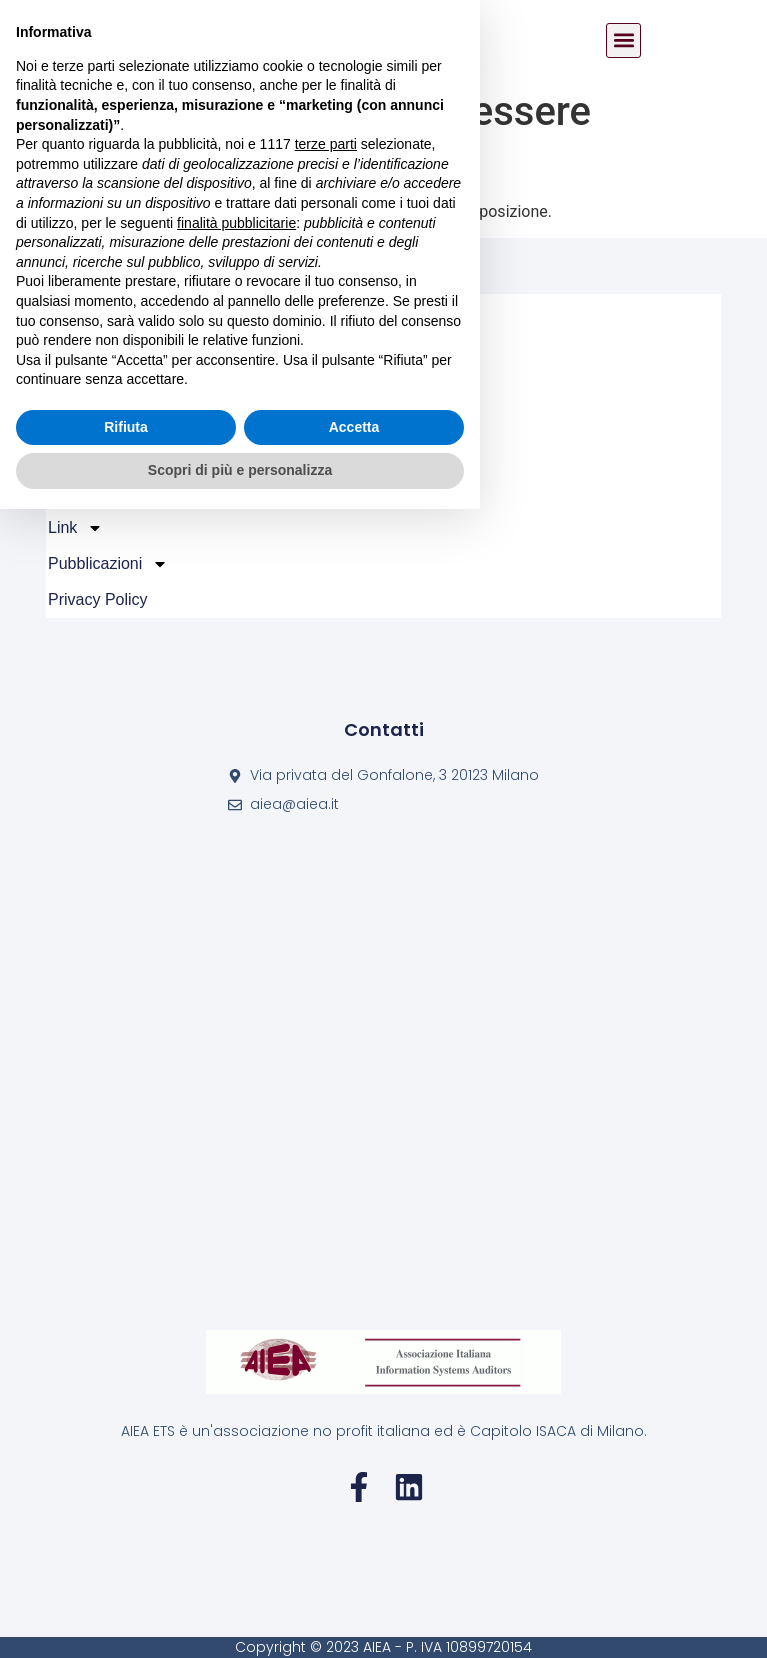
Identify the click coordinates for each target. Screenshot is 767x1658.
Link (75, 528)
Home (69, 311)
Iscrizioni (92, 420)
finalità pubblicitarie (236, 1371)
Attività (85, 384)
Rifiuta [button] (126, 1576)
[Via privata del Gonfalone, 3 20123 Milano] (383, 1072)
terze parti (326, 1293)
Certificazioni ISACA (133, 456)
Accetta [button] (354, 1576)
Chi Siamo (98, 348)
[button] (623, 40)
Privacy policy (98, 599)
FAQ (77, 492)
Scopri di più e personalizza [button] (240, 1619)
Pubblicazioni (108, 564)
